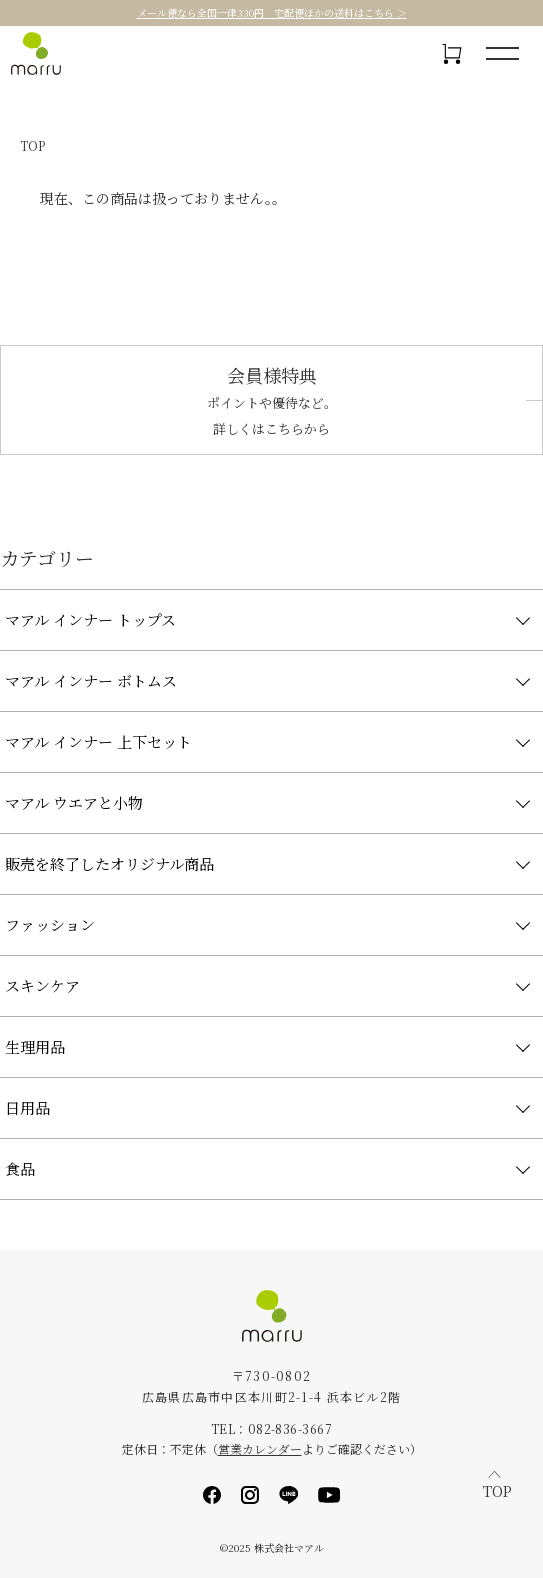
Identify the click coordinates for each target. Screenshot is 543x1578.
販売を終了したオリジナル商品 (109, 863)
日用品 (27, 1107)
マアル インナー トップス (90, 619)
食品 (20, 1168)
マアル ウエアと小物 (74, 802)
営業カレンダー (260, 1448)
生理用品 (35, 1046)
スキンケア (42, 985)
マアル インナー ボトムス (91, 680)
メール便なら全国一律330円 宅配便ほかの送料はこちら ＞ (272, 13)
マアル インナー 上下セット (98, 741)
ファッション (50, 924)
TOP (32, 145)
